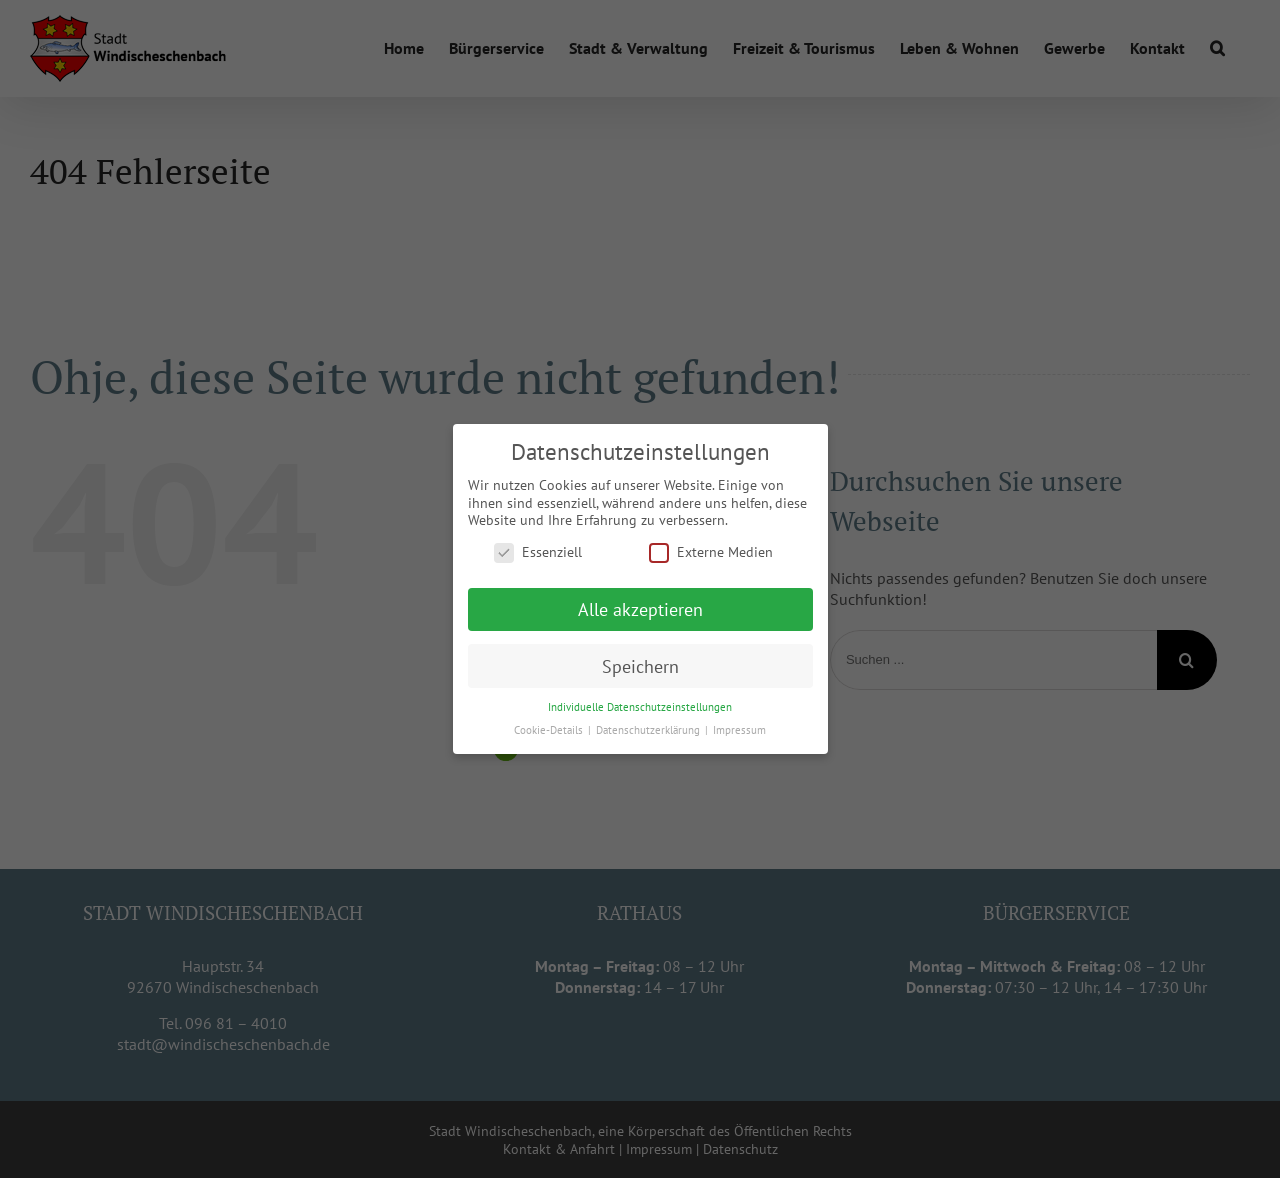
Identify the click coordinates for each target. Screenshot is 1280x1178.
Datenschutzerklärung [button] (649, 730)
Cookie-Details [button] (550, 730)
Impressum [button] (739, 730)
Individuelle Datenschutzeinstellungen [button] (640, 707)
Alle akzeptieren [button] (640, 608)
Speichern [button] (640, 665)
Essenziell (538, 551)
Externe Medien (711, 551)
